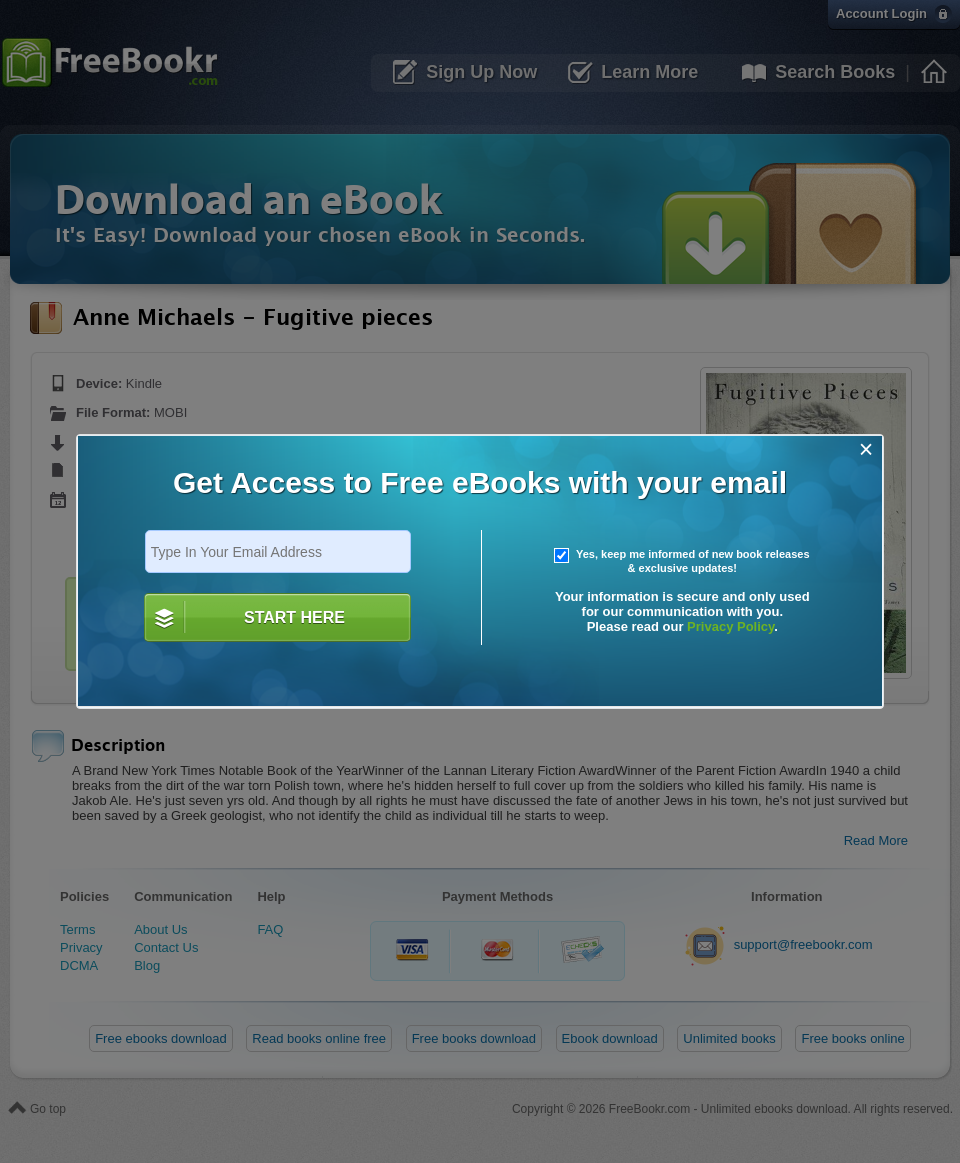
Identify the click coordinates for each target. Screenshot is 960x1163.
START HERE (294, 617)
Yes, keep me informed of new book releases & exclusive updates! (682, 561)
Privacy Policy (730, 626)
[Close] (866, 449)
